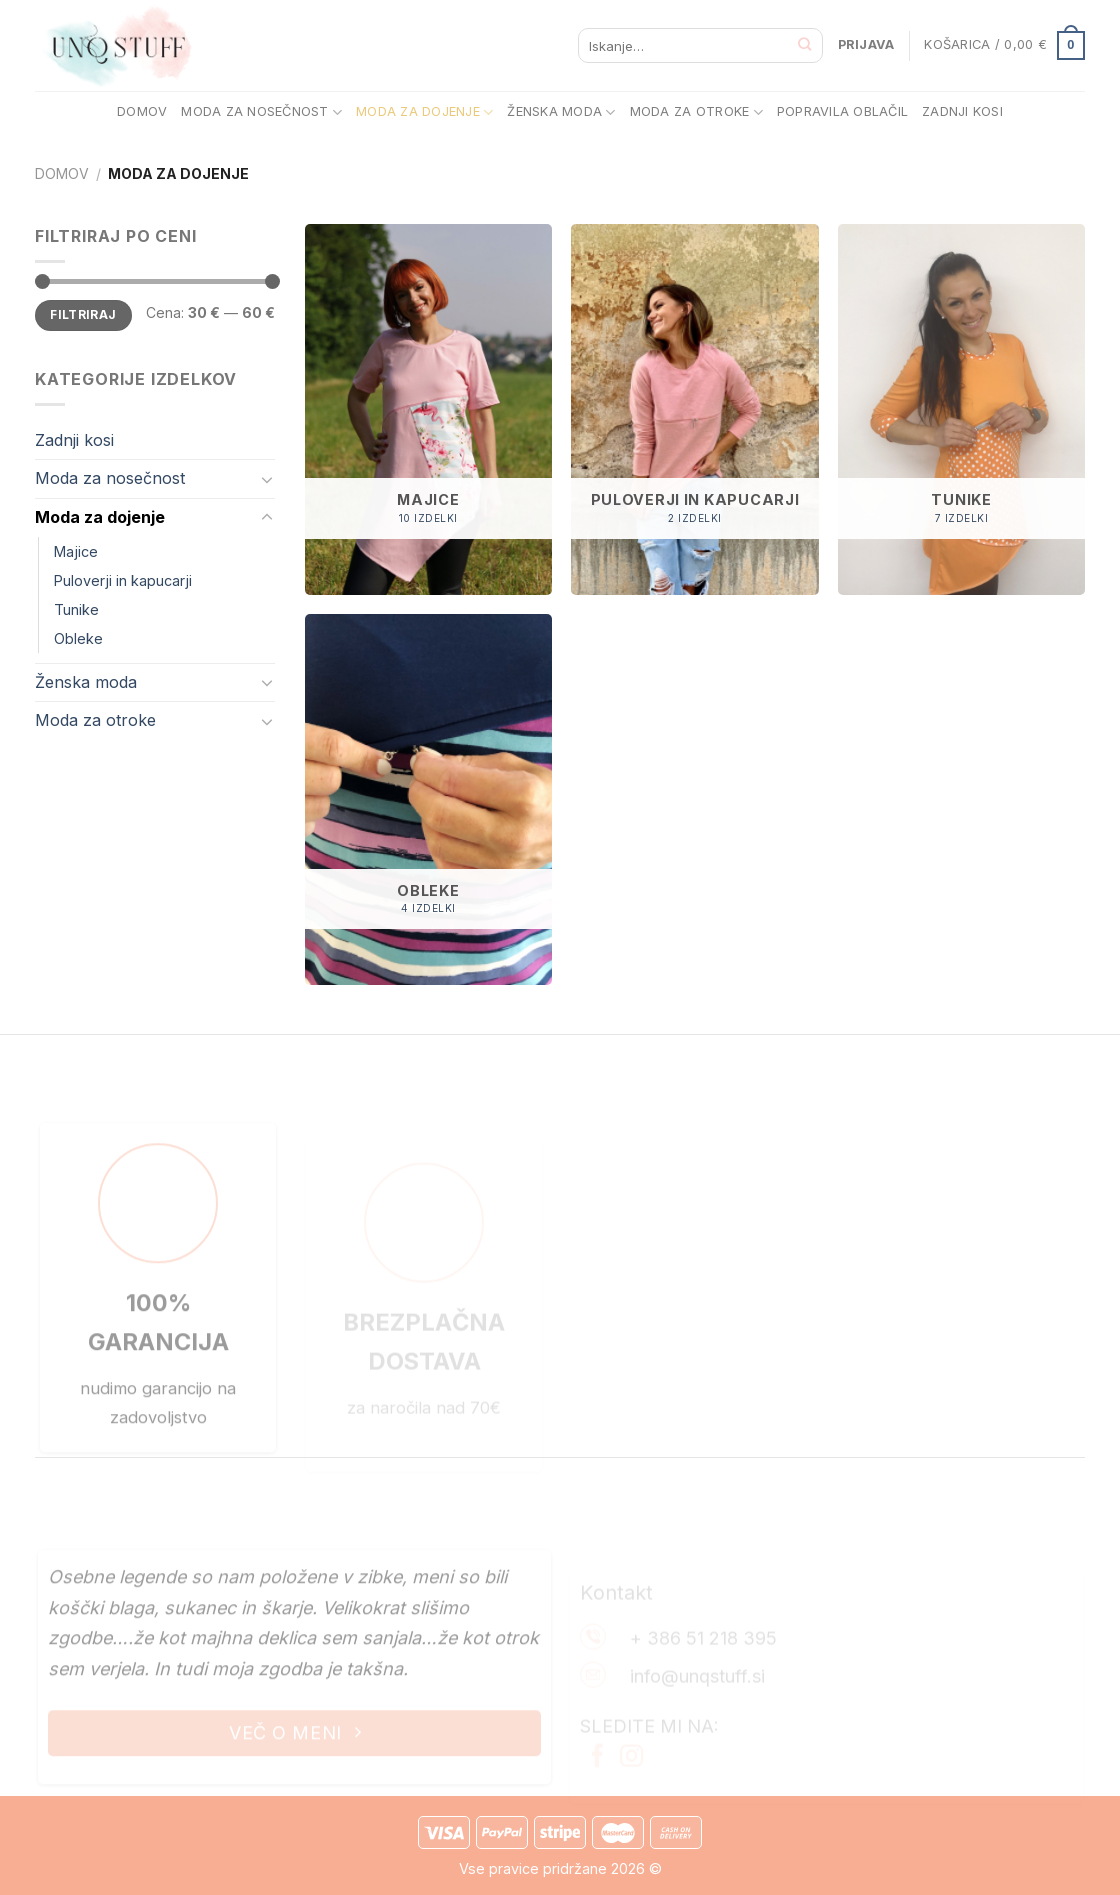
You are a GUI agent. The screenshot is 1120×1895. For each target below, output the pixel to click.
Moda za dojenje (100, 517)
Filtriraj (83, 314)
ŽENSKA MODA (561, 112)
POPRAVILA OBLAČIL (842, 111)
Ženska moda (86, 682)
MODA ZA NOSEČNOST (261, 112)
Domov (62, 173)
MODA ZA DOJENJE (424, 112)
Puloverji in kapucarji (123, 580)
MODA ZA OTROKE (696, 112)
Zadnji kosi (74, 440)
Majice (76, 551)
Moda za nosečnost (110, 478)
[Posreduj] (805, 45)
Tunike (76, 609)
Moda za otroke (95, 720)
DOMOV (142, 111)
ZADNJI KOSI (962, 111)
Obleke (78, 638)
